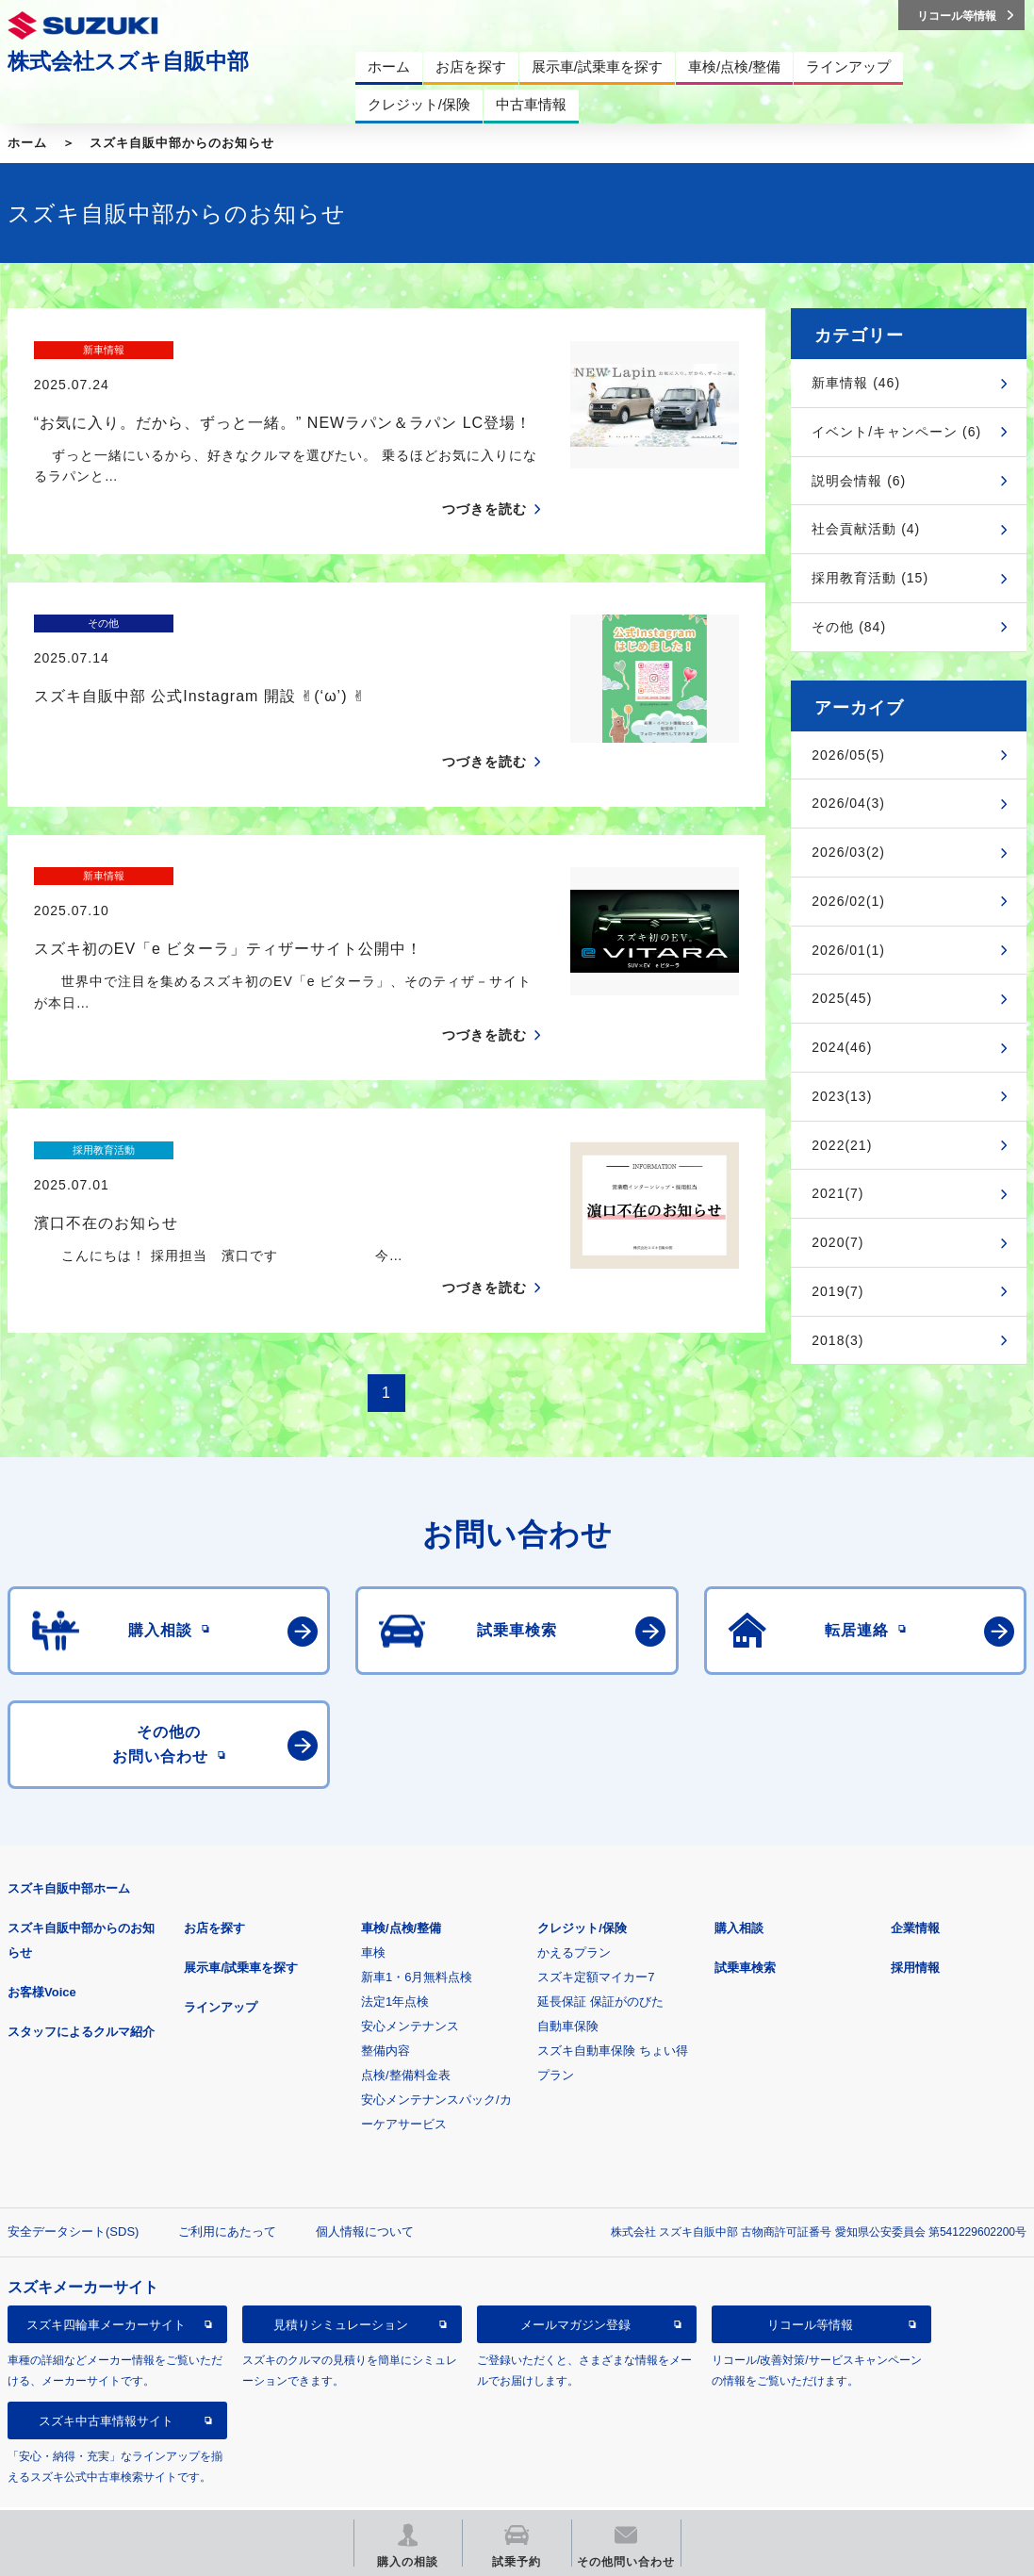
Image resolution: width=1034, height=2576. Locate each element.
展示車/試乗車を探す (241, 1920)
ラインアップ (220, 1960)
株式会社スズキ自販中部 (128, 61)
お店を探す (214, 1881)
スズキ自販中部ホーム (69, 1841)
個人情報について (365, 2184)
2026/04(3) (848, 803)
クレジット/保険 (582, 1881)
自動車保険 (568, 1979)
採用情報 (915, 1920)
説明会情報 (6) (859, 480)
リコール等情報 (810, 2278)
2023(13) (842, 1096)
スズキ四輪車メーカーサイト (106, 2278)
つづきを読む (484, 476)
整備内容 (385, 2003)
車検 (373, 1905)
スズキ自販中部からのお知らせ (182, 143)
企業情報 (915, 1881)
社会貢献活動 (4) (866, 528)
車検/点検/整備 (401, 1881)
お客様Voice (42, 1945)
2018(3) (837, 1340)
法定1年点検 (395, 1954)
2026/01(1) (848, 950)
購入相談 (738, 1881)
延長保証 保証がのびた (600, 1954)
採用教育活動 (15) (870, 577)
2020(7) (837, 1242)
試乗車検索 (745, 1920)
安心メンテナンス (410, 1979)
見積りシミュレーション (340, 2278)
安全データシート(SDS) (73, 2184)
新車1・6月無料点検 (416, 1930)
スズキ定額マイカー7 (595, 1930)
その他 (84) (849, 626)
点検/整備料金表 (406, 2028)
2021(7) (837, 1193)
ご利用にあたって (227, 2184)
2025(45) (842, 998)
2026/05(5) (848, 755)
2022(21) (842, 1145)
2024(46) (842, 1047)
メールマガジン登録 (575, 2278)
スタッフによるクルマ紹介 (81, 1984)
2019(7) (837, 1291)
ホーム (27, 143)
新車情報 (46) (856, 382)
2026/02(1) (848, 901)
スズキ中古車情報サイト (106, 2374)
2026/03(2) (848, 852)
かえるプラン (574, 1905)
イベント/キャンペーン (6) (896, 431)
